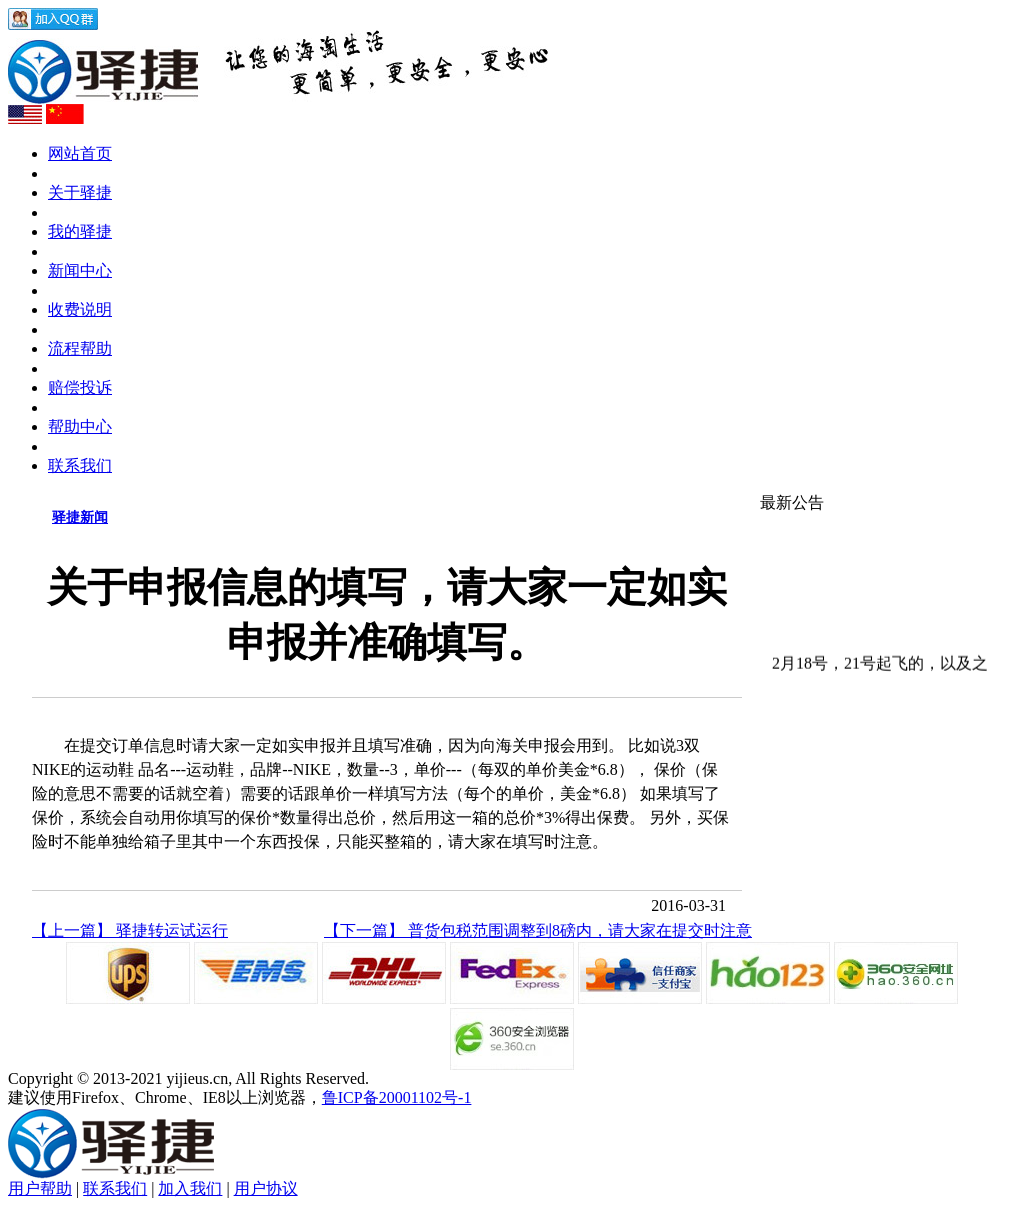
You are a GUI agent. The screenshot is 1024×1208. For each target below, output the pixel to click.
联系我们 (80, 465)
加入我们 (190, 1188)
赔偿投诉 (80, 387)
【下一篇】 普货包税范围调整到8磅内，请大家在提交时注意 (538, 930)
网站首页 (80, 153)
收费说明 (80, 309)
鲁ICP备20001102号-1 (397, 1097)
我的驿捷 (80, 231)
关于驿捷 (80, 192)
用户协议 (266, 1188)
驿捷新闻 (80, 517)
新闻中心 (80, 270)
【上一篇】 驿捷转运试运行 (130, 930)
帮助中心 (80, 426)
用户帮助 (40, 1188)
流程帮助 (80, 348)
